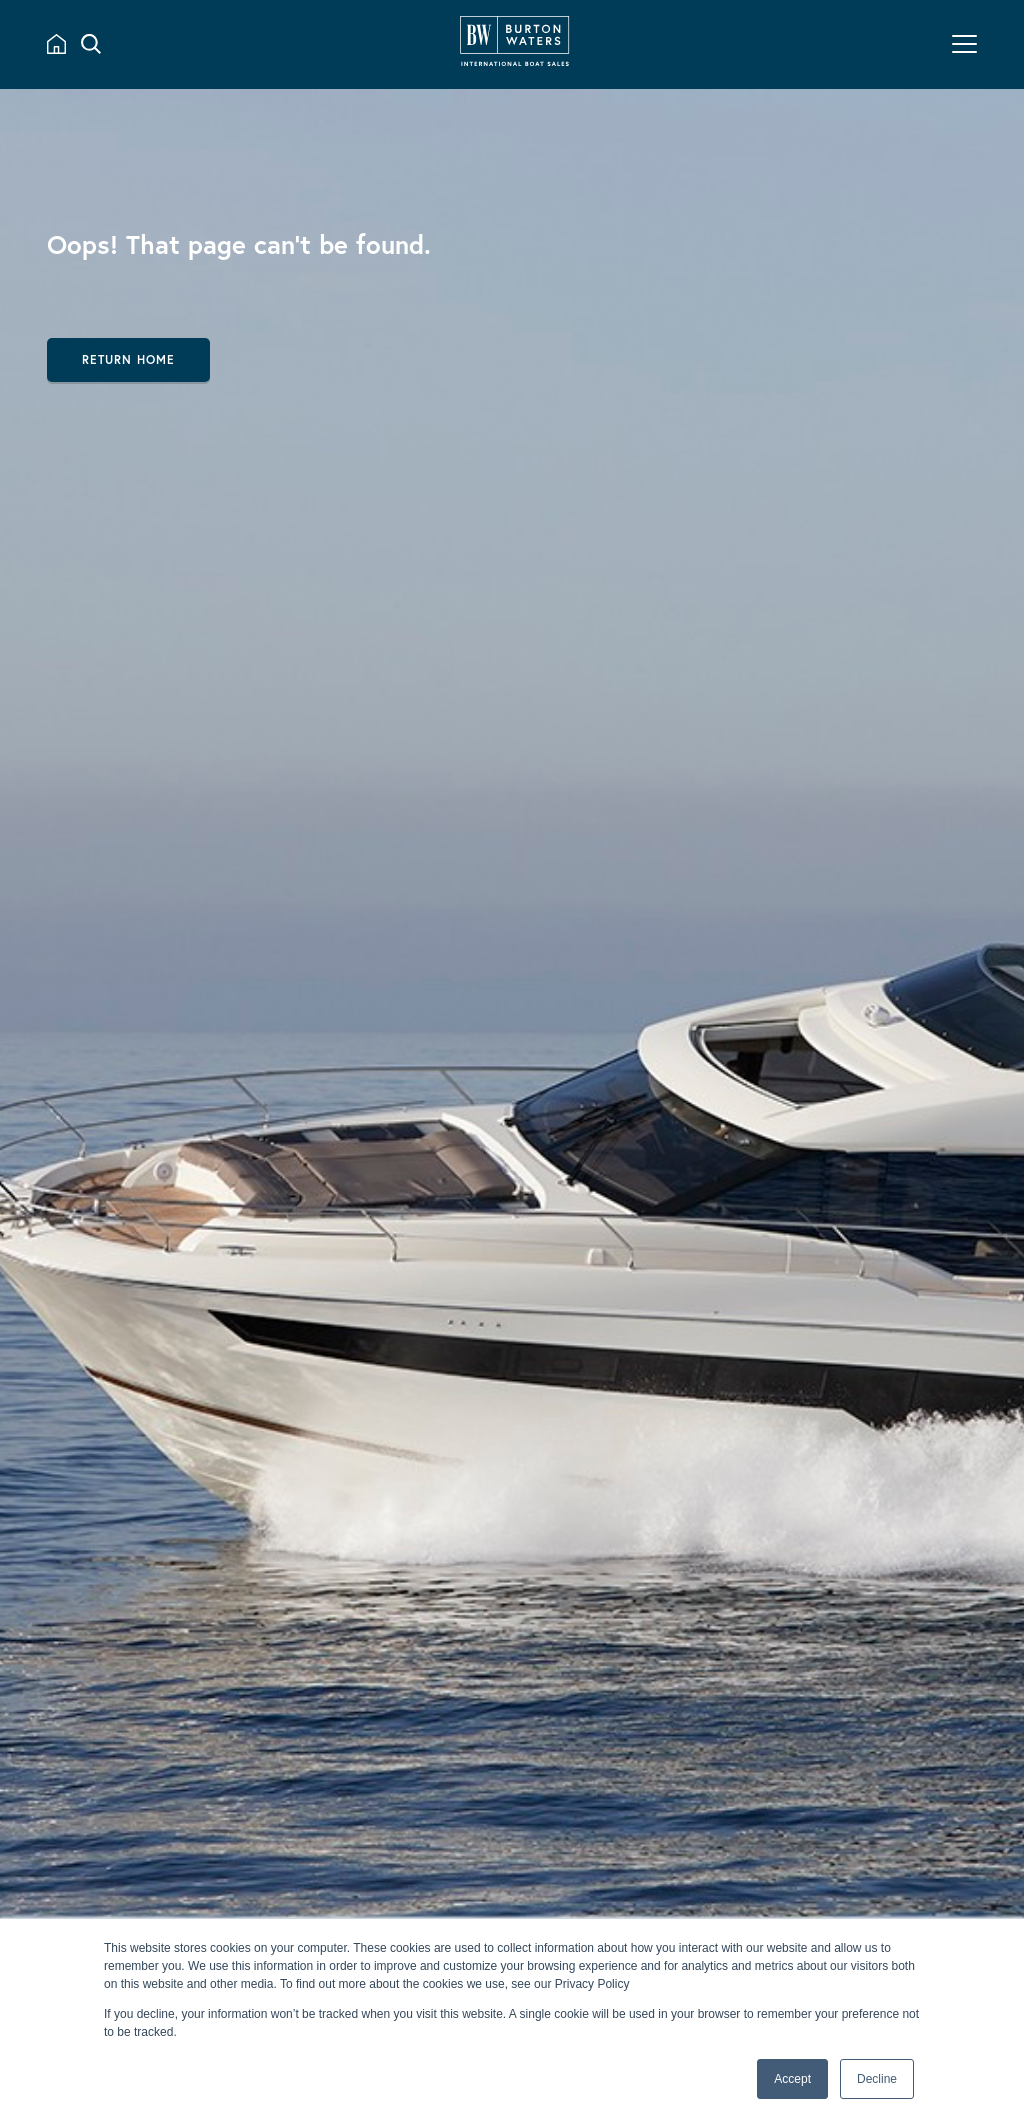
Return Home (128, 359)
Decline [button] (877, 2079)
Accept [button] (792, 2079)
